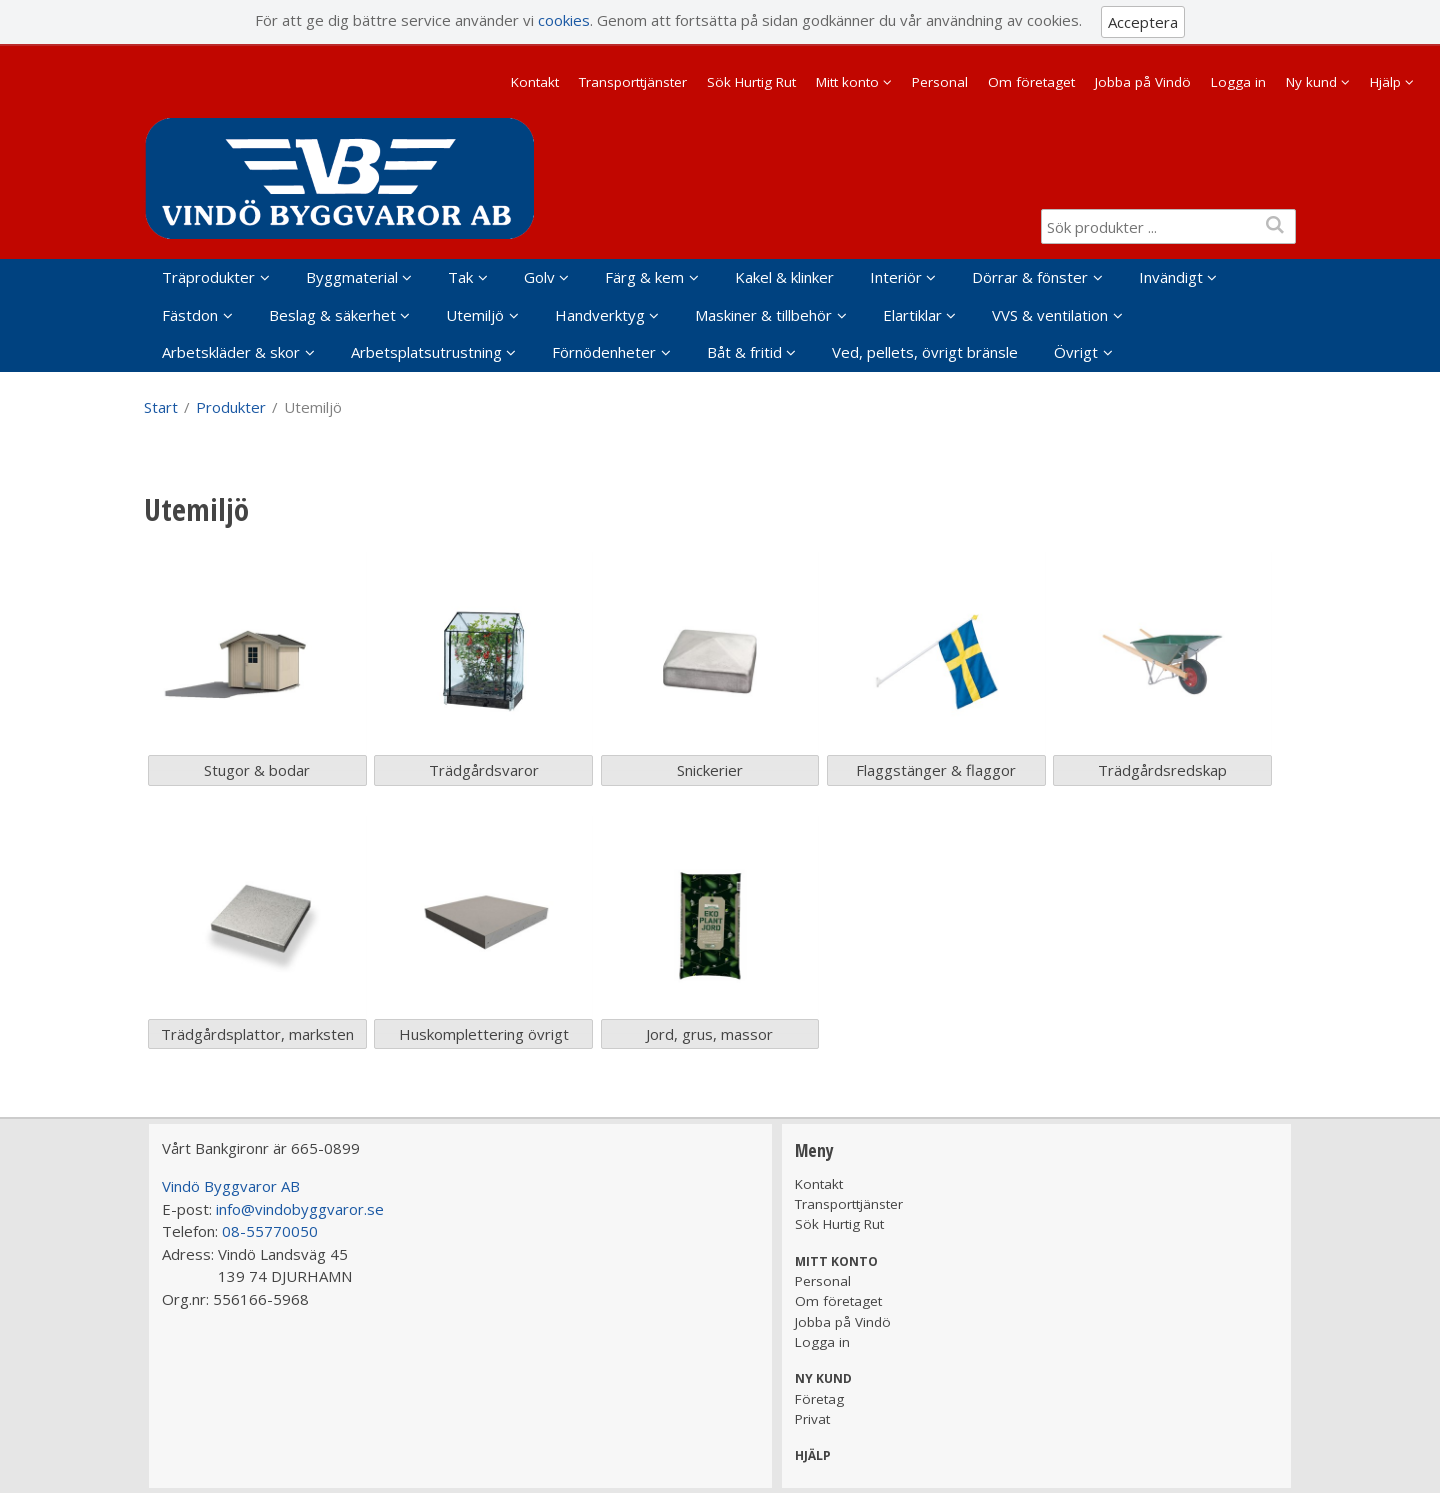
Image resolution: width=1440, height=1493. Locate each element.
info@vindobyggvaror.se (300, 1209)
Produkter (231, 407)
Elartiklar (912, 315)
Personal (940, 82)
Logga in (1238, 82)
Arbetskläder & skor (231, 352)
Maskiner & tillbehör (763, 315)
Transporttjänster (633, 82)
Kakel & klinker (784, 277)
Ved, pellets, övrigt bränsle (925, 352)
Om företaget (1031, 82)
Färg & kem (644, 277)
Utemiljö (475, 315)
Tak (460, 277)
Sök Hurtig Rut (751, 82)
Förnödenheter (604, 352)
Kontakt (535, 82)
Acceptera (1143, 22)
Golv (539, 277)
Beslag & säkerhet (332, 315)
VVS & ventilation (1050, 315)
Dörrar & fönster (1030, 277)
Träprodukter (208, 277)
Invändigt (1171, 277)
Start (161, 407)
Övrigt (1076, 352)
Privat (812, 1419)
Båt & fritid (744, 352)
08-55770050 (270, 1231)
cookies (564, 20)
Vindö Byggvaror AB (231, 1186)
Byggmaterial (352, 277)
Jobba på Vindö (1143, 82)
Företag (819, 1399)
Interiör (896, 277)
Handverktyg (600, 315)
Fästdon (190, 315)
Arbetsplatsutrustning (426, 352)
